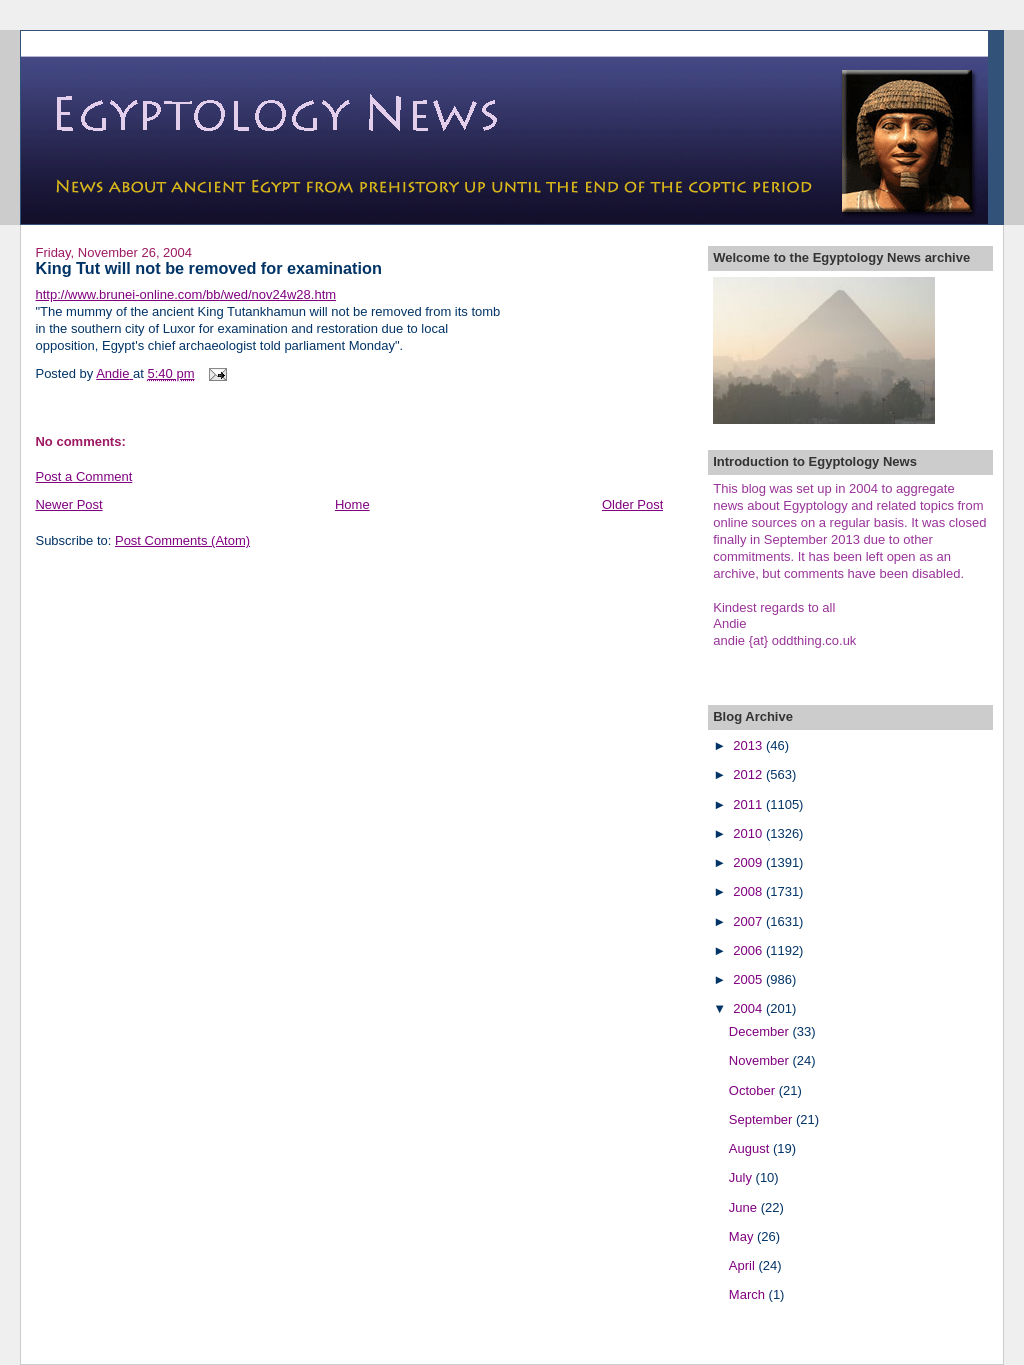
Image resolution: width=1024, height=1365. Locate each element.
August (751, 1148)
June (745, 1207)
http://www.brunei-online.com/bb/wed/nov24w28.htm (185, 294)
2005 (749, 979)
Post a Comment (83, 476)
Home (352, 504)
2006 (749, 950)
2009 (749, 862)
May (743, 1236)
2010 (749, 833)
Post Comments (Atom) (182, 540)
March (749, 1294)
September (762, 1119)
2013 (749, 745)
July (742, 1177)
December (761, 1031)
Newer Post (68, 504)
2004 (749, 1008)
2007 (749, 921)
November (761, 1060)
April (744, 1265)
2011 (749, 804)
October (754, 1090)
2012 (749, 774)
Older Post (632, 504)
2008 (749, 891)
